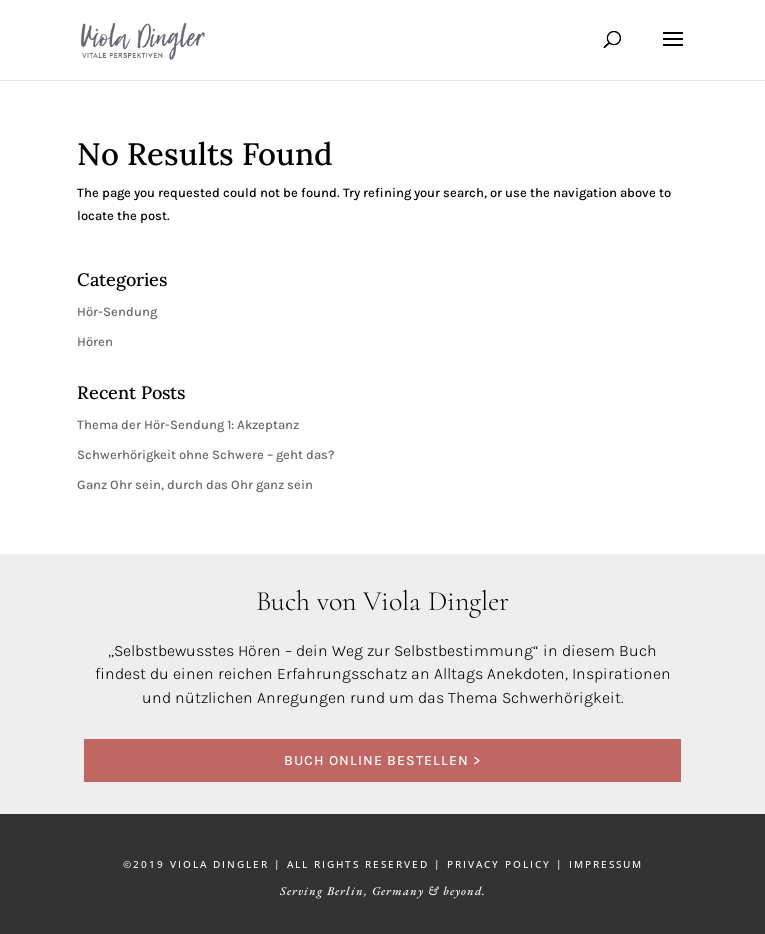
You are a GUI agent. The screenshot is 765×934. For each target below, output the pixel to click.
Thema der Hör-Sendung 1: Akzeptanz (188, 424)
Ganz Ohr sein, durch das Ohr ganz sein (195, 484)
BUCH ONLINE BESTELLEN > (382, 760)
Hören (95, 341)
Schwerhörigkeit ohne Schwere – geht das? (206, 454)
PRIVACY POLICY (499, 864)
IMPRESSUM (606, 864)
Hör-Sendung (117, 311)
